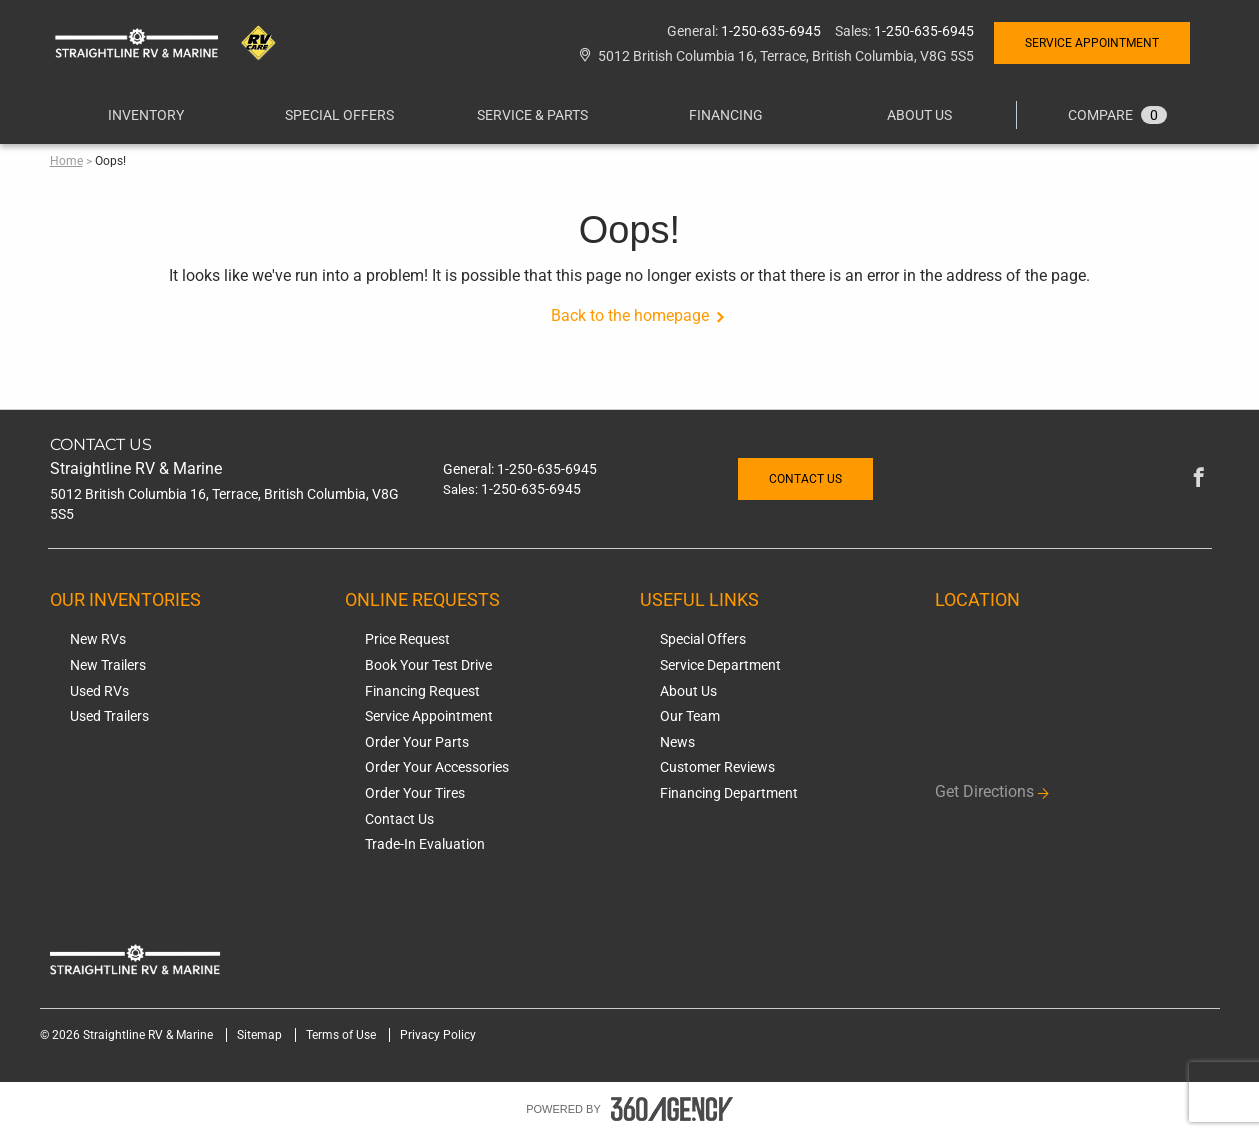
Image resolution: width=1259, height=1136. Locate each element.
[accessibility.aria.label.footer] (672, 1109)
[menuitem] (146, 115)
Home (66, 161)
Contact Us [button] (805, 479)
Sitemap (261, 1035)
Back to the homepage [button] (630, 315)
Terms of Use (342, 1035)
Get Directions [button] (984, 791)
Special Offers (339, 115)
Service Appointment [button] (1092, 43)
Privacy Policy (438, 1035)
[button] (146, 115)
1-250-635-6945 (771, 31)
